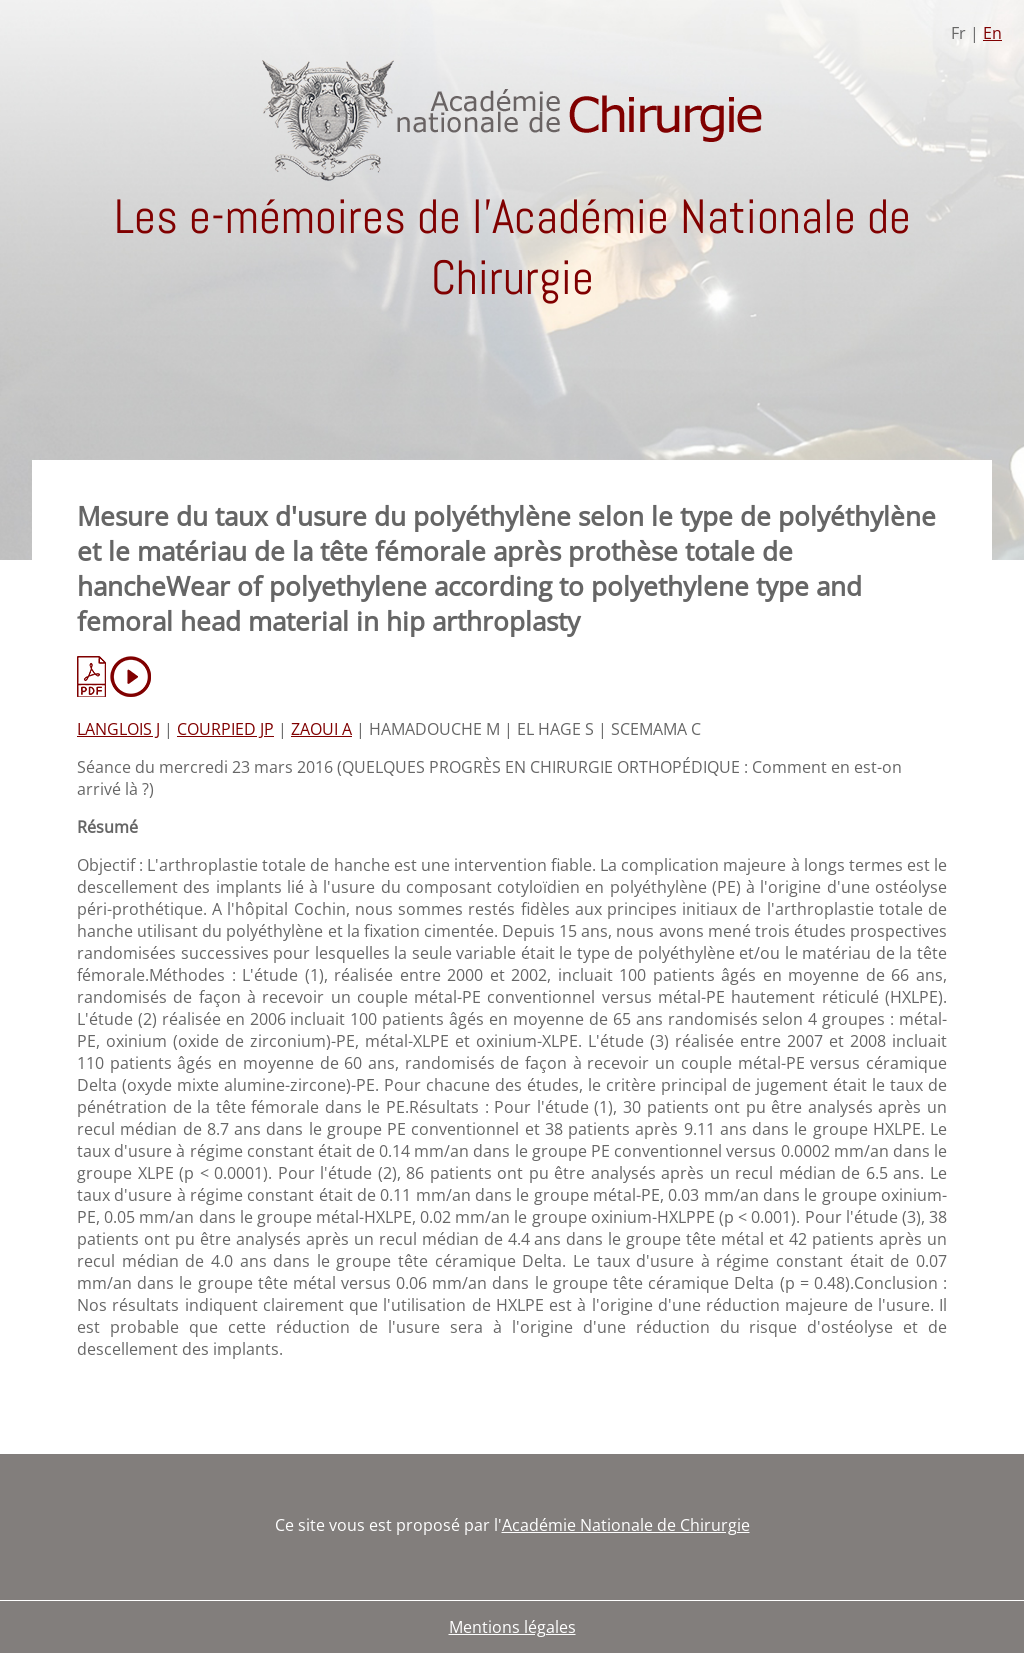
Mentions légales (512, 1627)
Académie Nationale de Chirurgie (626, 1525)
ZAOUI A (321, 729)
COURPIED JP (225, 729)
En (992, 33)
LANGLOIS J (118, 729)
